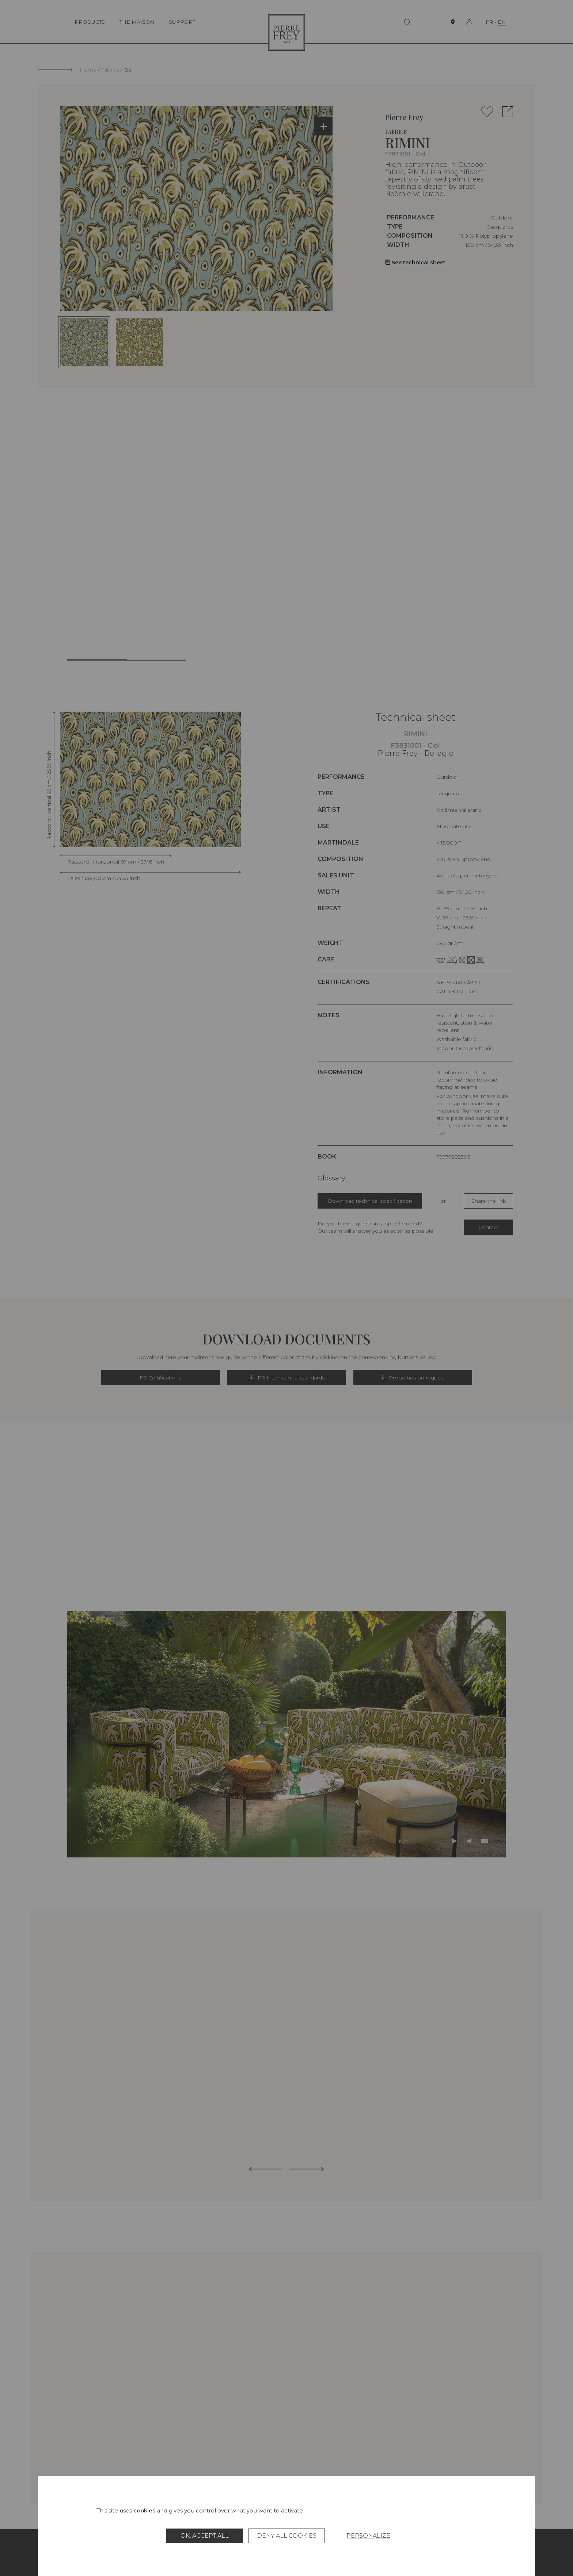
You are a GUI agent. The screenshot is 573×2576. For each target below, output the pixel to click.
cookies (144, 2510)
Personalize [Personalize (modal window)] (368, 2535)
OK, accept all (205, 2535)
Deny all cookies (286, 2535)
